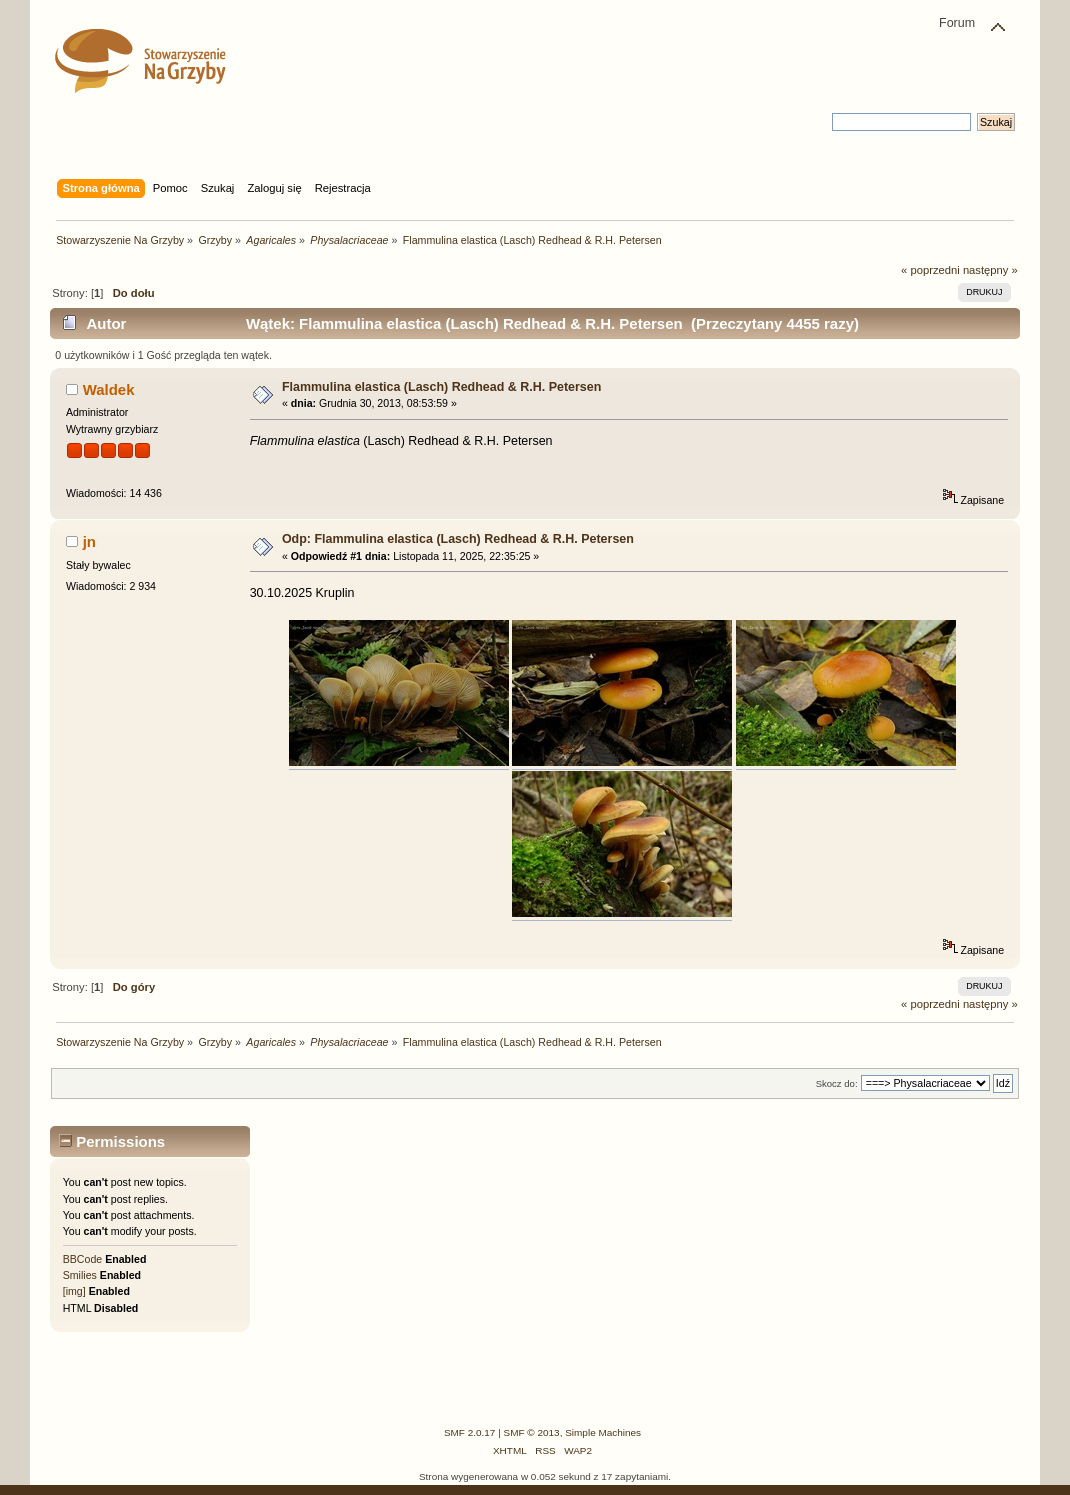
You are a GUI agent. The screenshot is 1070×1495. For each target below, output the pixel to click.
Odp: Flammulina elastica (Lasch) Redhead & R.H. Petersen (458, 539)
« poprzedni (930, 270)
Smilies (80, 1275)
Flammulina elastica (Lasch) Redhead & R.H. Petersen (441, 387)
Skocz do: (837, 1083)
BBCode (82, 1259)
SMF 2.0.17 (470, 1432)
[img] (74, 1291)
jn (89, 541)
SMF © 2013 (532, 1432)
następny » (990, 270)
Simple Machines (603, 1432)
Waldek (109, 389)
